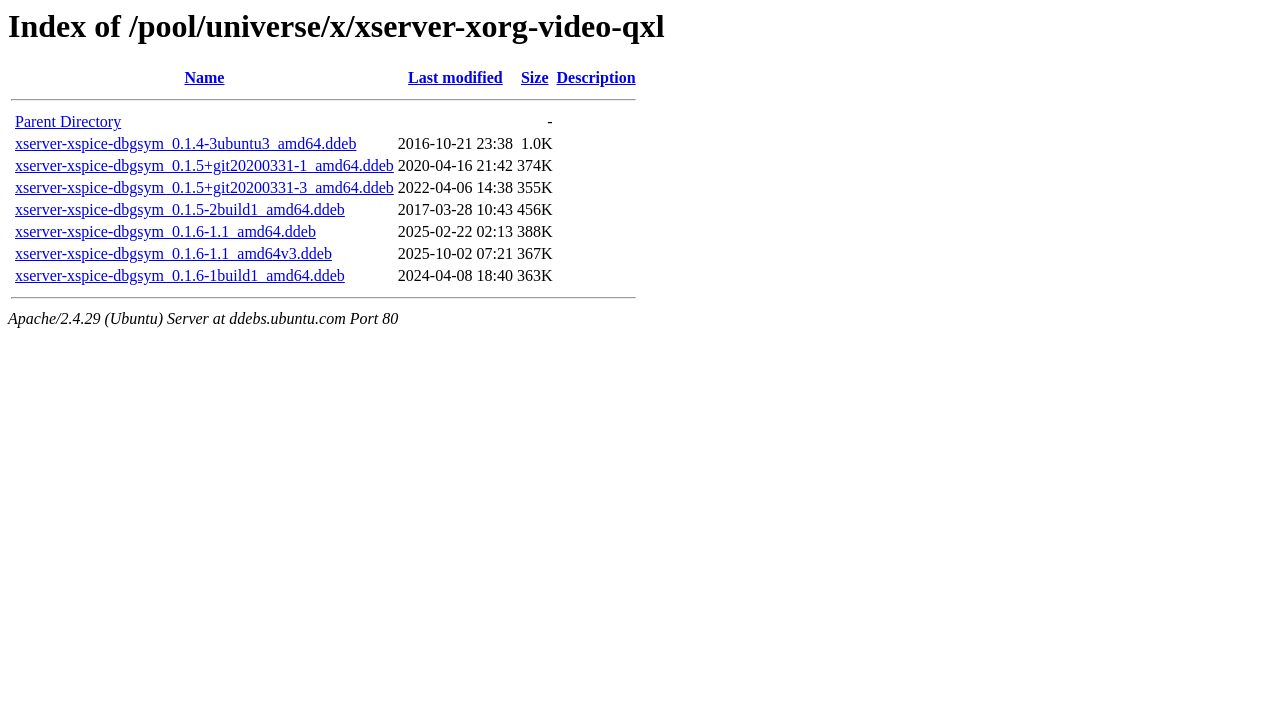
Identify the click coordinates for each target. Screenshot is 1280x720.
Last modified (455, 77)
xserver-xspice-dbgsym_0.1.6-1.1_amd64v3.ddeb (173, 253)
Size (535, 77)
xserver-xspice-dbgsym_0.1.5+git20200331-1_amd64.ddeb (204, 165)
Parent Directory (68, 121)
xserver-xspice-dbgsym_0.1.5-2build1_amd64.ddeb (180, 209)
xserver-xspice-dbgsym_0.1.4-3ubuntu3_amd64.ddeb (185, 143)
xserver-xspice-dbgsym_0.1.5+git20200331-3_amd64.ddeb (204, 187)
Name (204, 77)
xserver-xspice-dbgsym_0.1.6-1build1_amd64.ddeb (180, 275)
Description (596, 77)
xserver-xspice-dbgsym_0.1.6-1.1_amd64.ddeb (165, 231)
